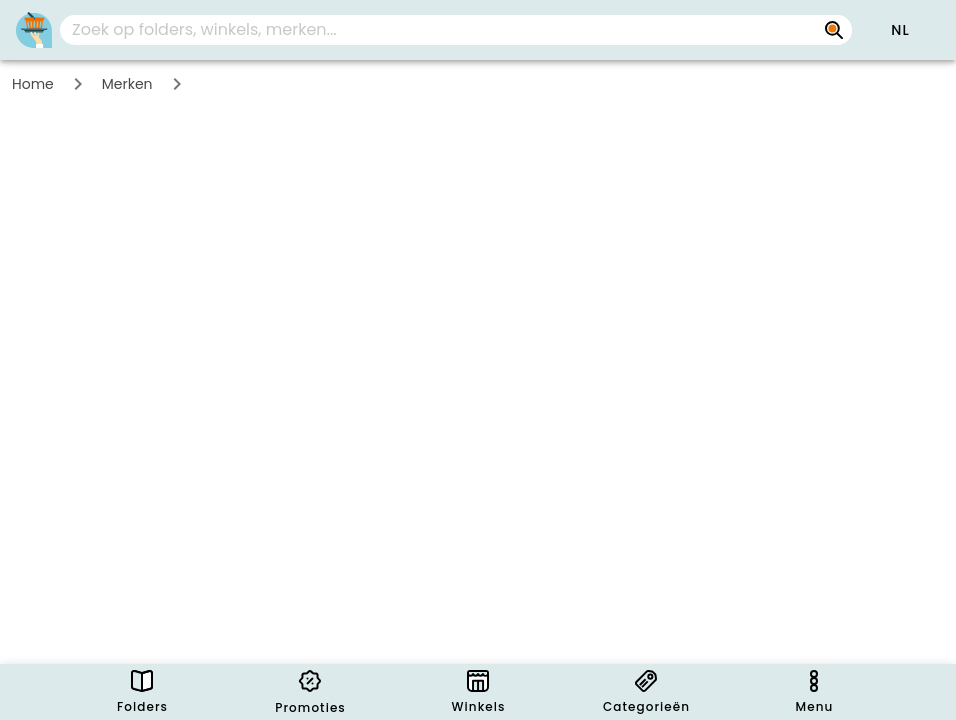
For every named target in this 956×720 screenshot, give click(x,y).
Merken (127, 84)
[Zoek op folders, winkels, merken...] (834, 30)
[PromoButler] (34, 30)
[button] (900, 30)
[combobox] (456, 30)
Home (33, 84)
